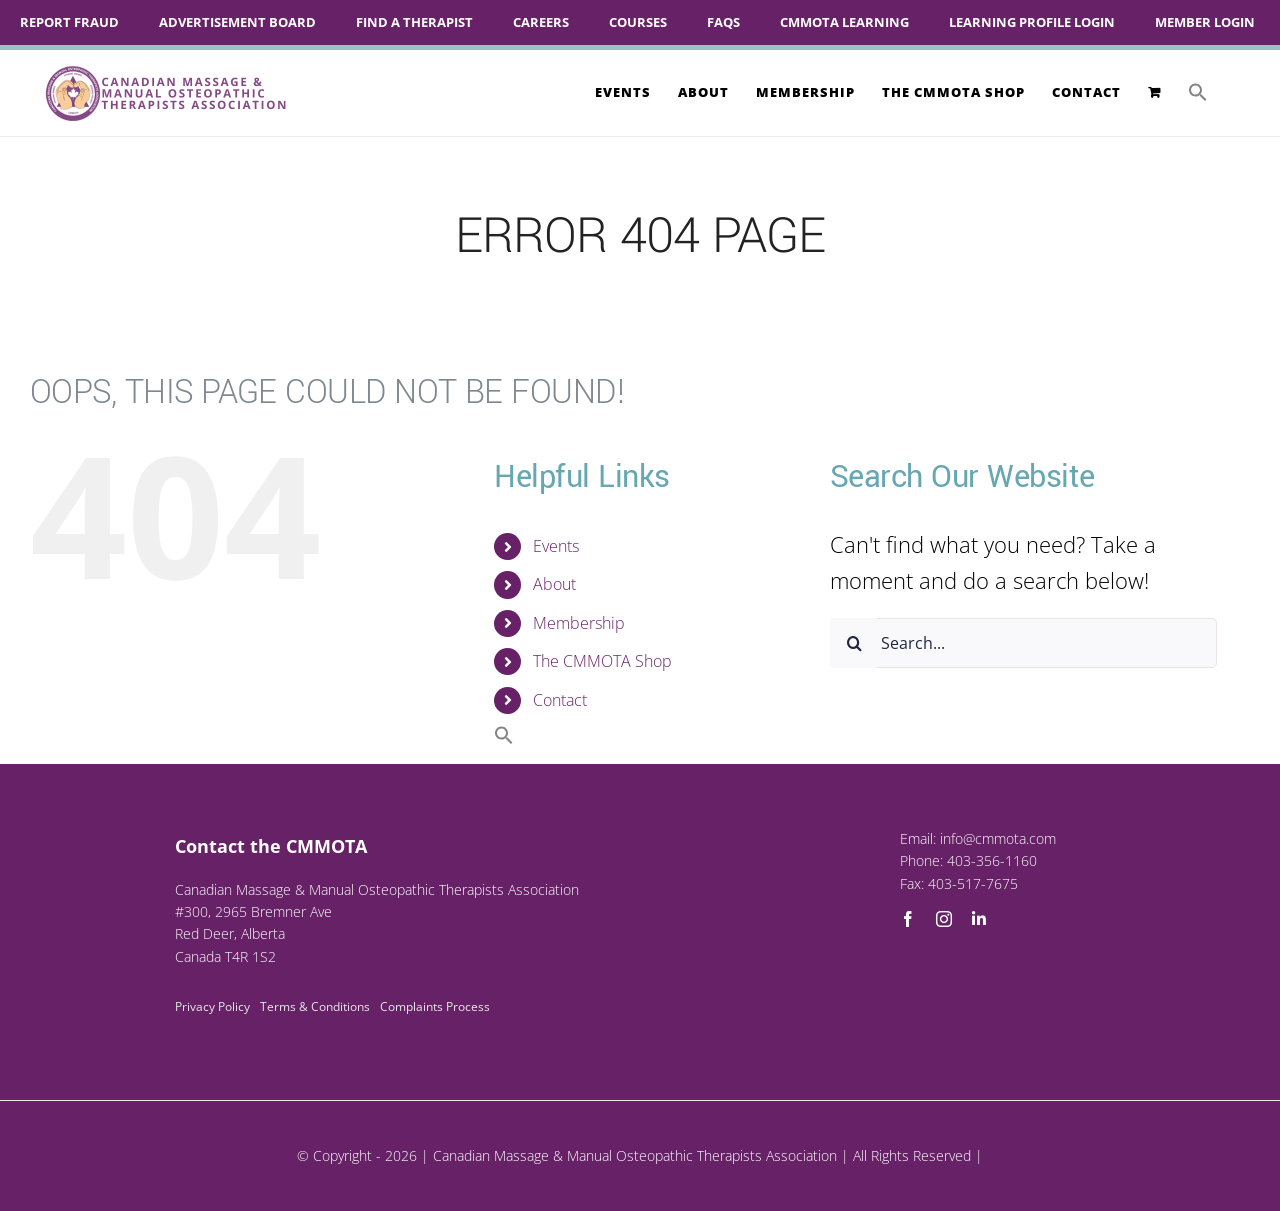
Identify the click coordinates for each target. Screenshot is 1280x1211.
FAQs (723, 22)
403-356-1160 (992, 860)
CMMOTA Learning (844, 22)
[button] (1198, 92)
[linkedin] (979, 919)
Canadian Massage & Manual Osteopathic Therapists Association (635, 1155)
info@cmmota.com (998, 838)
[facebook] (908, 919)
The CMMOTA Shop (602, 661)
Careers (541, 22)
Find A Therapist (414, 22)
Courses (638, 22)
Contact (560, 700)
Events (556, 546)
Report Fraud (69, 22)
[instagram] (944, 919)
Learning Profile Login (1032, 22)
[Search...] (1023, 643)
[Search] (855, 643)
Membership (579, 623)
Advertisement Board (237, 22)
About (554, 584)
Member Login (1205, 22)
